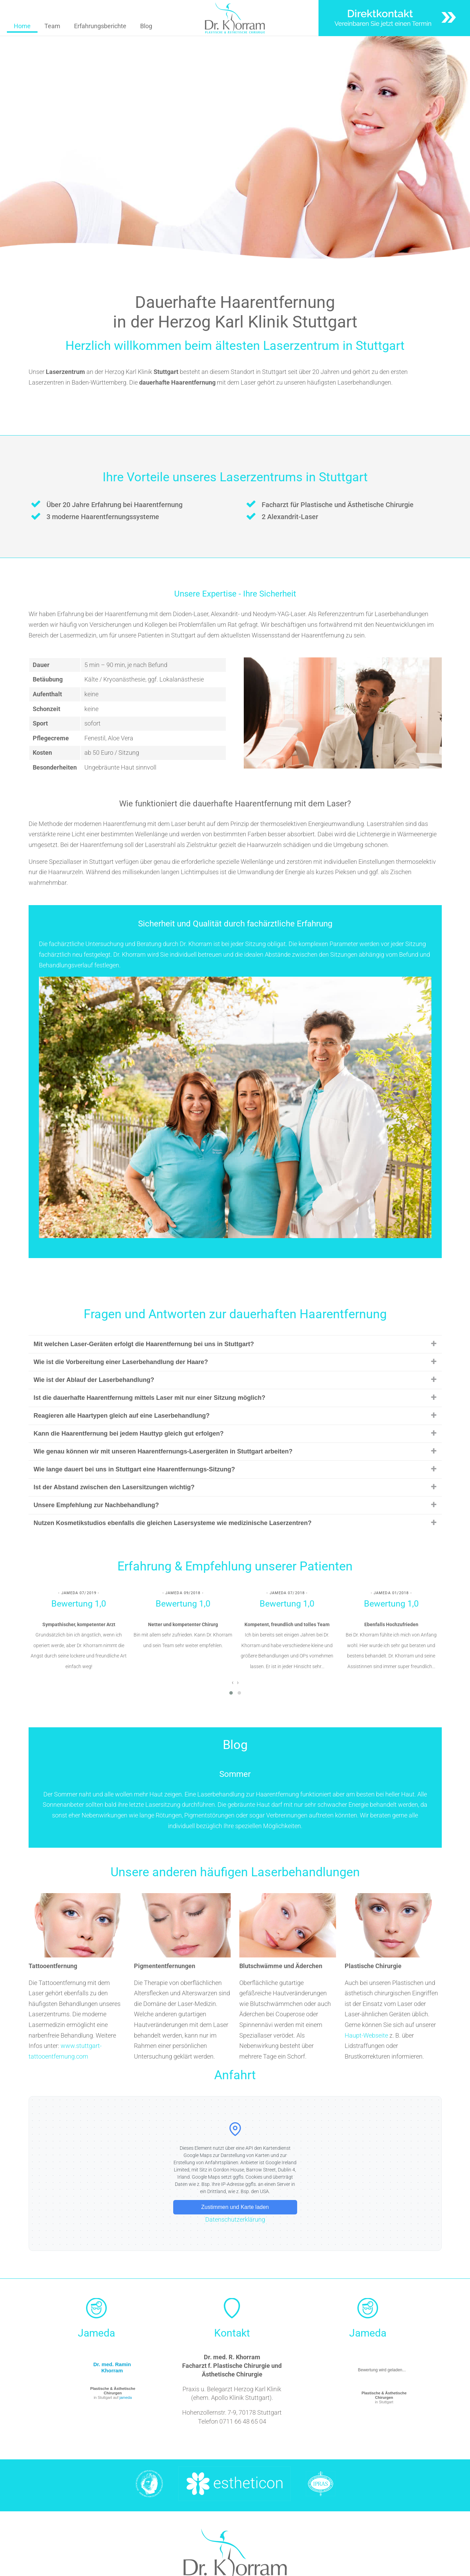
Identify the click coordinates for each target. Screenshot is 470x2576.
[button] (231, 1692)
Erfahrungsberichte (100, 26)
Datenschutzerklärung (235, 2219)
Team (52, 26)
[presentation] (232, 1682)
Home (22, 26)
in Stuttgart (384, 2397)
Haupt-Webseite (366, 2035)
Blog (146, 26)
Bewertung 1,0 (78, 1604)
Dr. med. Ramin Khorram (112, 2367)
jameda (125, 2397)
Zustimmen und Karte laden (235, 2207)
